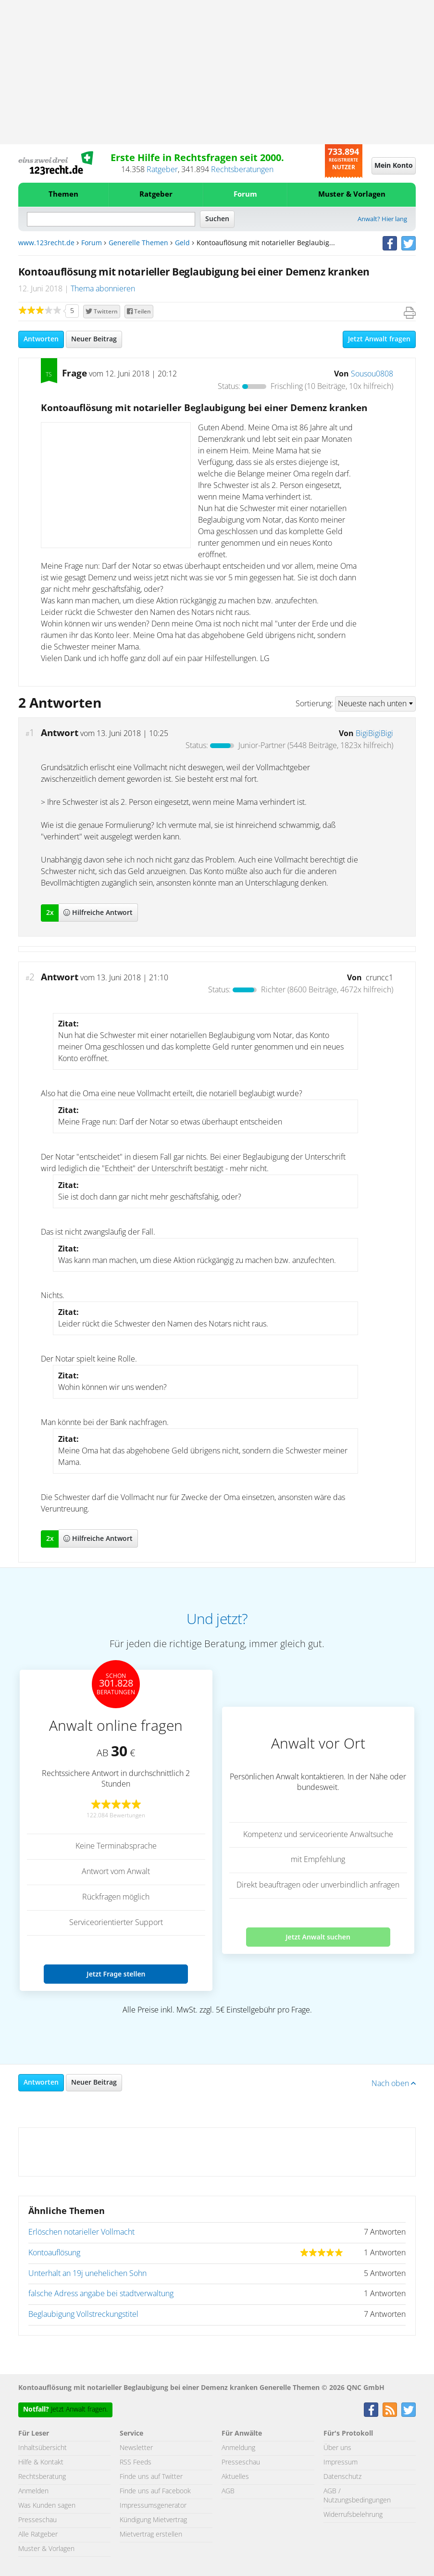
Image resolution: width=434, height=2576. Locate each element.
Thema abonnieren (103, 289)
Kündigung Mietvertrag (153, 2520)
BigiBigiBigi (374, 734)
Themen (63, 194)
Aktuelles (235, 2477)
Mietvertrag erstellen (151, 2534)
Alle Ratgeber (38, 2534)
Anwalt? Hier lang (382, 219)
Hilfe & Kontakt (40, 2462)
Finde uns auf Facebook (155, 2491)
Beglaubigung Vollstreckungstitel (83, 2314)
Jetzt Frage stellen (116, 1973)
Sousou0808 (372, 374)
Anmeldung (238, 2448)
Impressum (340, 2462)
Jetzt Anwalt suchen (317, 1936)
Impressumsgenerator (153, 2505)
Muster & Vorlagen (351, 194)
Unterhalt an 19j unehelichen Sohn (87, 2273)
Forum (245, 194)
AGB (228, 2491)
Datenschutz (342, 2477)
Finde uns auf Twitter (151, 2477)
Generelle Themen (138, 243)
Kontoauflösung (54, 2253)
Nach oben (394, 2084)
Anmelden (33, 2491)
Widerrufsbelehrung (353, 2515)
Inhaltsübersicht (42, 2448)
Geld (182, 243)
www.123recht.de (46, 243)
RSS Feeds (135, 2462)
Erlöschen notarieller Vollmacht (81, 2232)
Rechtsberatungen (242, 170)
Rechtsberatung (42, 2477)
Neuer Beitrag (94, 339)
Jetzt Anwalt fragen (379, 339)
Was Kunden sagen (46, 2505)
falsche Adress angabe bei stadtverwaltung (101, 2294)
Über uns (337, 2448)
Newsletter (136, 2448)
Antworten (41, 339)
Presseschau (37, 2520)
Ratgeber (162, 170)
